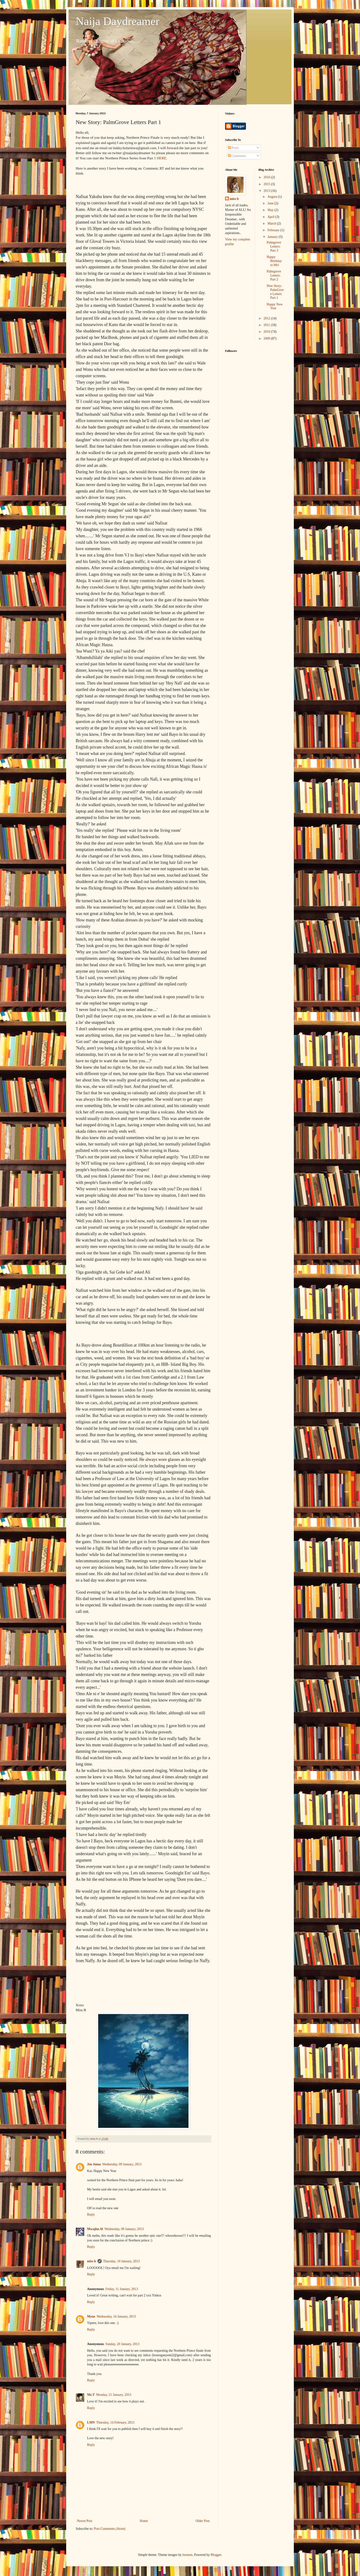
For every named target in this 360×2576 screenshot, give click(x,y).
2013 (267, 191)
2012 (267, 318)
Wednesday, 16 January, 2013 (116, 2316)
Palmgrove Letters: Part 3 (274, 246)
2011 (267, 325)
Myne (91, 2316)
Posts (233, 148)
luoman (187, 2555)
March (272, 223)
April (271, 217)
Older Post (203, 2521)
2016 (267, 177)
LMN (91, 2422)
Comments (237, 156)
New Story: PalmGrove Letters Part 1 (275, 291)
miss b (91, 2261)
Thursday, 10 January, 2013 (121, 2261)
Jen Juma (94, 2164)
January (273, 237)
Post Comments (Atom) (109, 2528)
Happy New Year (274, 306)
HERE (161, 158)
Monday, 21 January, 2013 (113, 2395)
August (273, 196)
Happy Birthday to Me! (274, 261)
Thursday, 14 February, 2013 (115, 2422)
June (271, 203)
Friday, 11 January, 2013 (122, 2289)
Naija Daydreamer (117, 21)
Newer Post (84, 2521)
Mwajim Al (95, 2229)
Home (144, 2521)
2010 (267, 331)
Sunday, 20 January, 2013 (122, 2344)
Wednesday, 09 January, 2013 (121, 2164)
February (274, 230)
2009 (267, 338)
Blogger (216, 2555)
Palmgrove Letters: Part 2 (274, 275)
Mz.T (91, 2395)
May (271, 210)
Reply (91, 2214)
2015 (267, 184)
